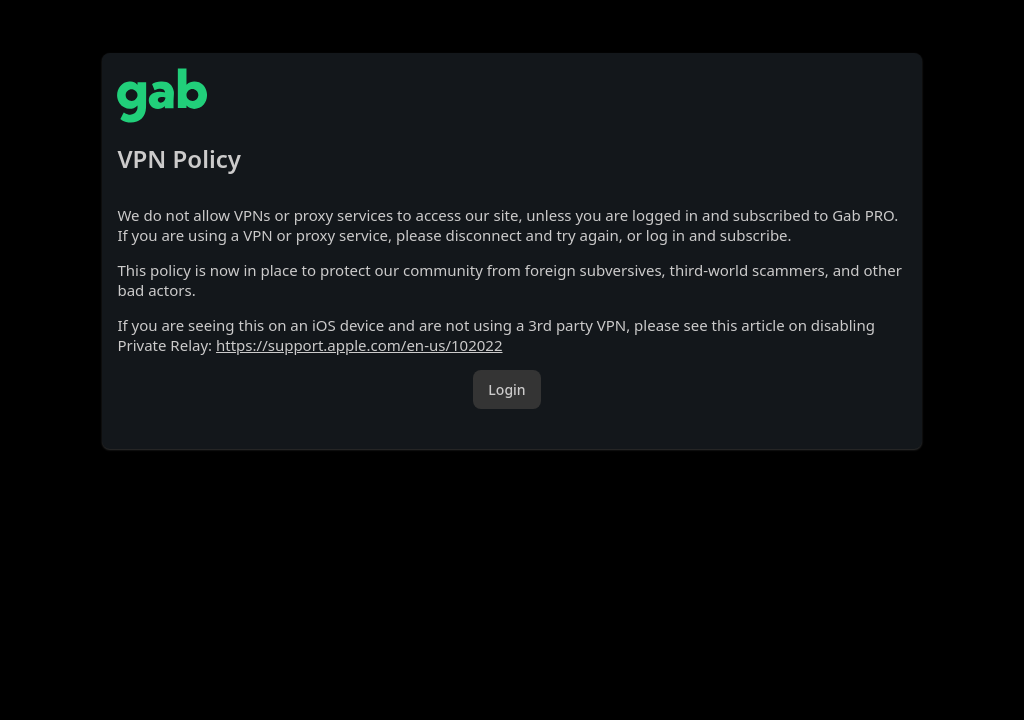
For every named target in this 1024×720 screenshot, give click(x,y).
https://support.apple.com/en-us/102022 (359, 345)
